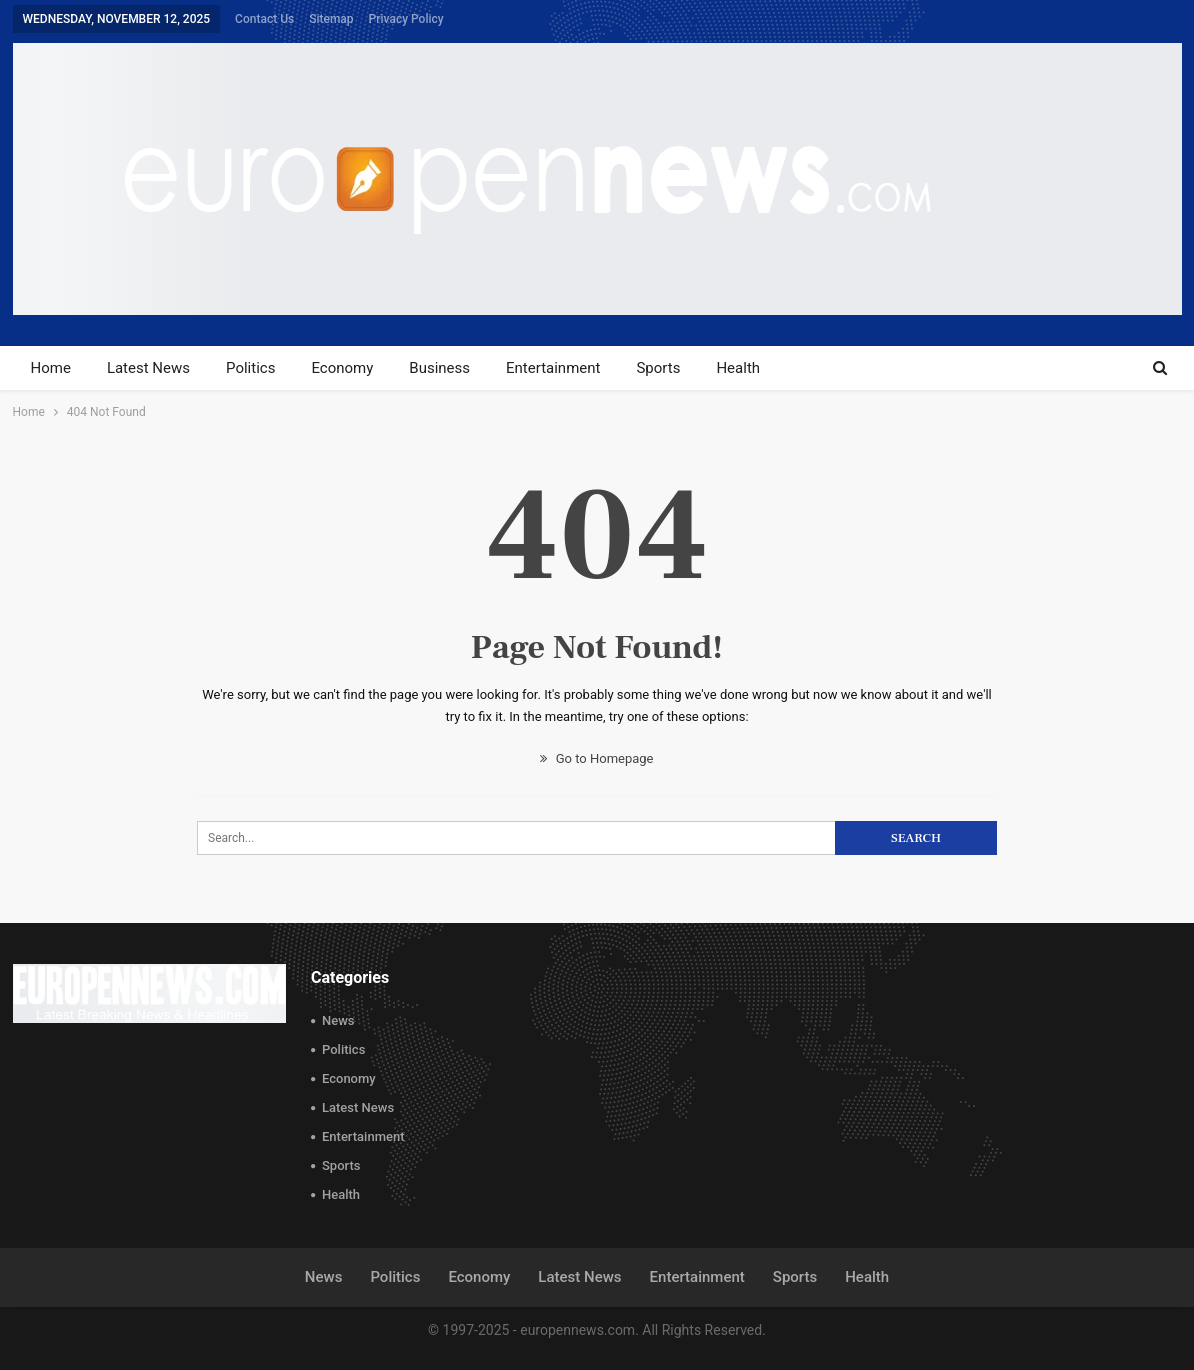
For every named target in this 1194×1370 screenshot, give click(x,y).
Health (738, 368)
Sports (658, 368)
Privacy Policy (406, 19)
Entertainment (553, 368)
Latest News (148, 368)
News (338, 1020)
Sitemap (331, 19)
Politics (250, 368)
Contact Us (264, 19)
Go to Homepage (596, 758)
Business (439, 368)
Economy (342, 368)
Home (51, 368)
